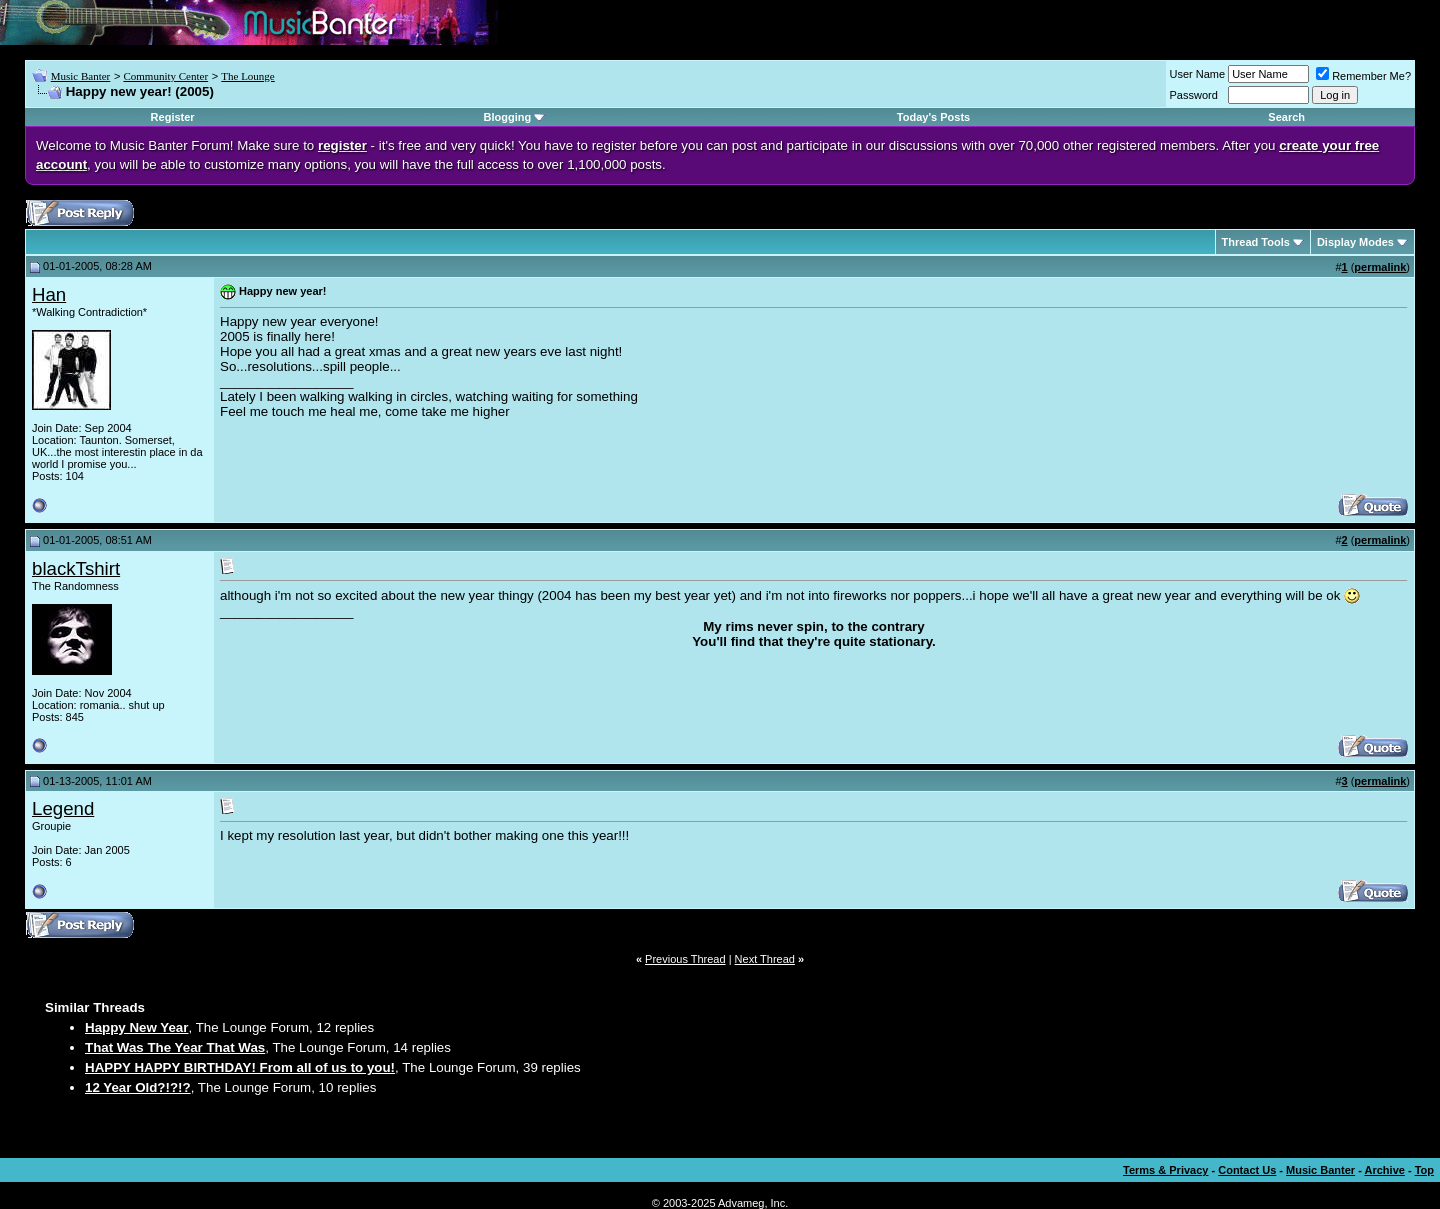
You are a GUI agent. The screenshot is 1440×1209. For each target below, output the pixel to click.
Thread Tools (1256, 242)
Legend (63, 808)
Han (49, 294)
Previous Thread (685, 959)
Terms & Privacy (1165, 1170)
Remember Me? (1363, 76)
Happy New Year (136, 1027)
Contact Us (1247, 1170)
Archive (1385, 1170)
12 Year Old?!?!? (138, 1087)
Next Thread (765, 959)
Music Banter (81, 76)
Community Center (165, 76)
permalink (1380, 267)
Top (1424, 1170)
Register (173, 117)
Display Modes (1355, 242)
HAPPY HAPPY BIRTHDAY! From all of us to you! (240, 1067)
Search (1286, 117)
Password (1194, 95)
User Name (1198, 74)
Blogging (508, 117)
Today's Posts (933, 117)
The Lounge (247, 76)
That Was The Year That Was (175, 1047)
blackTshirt (76, 568)
